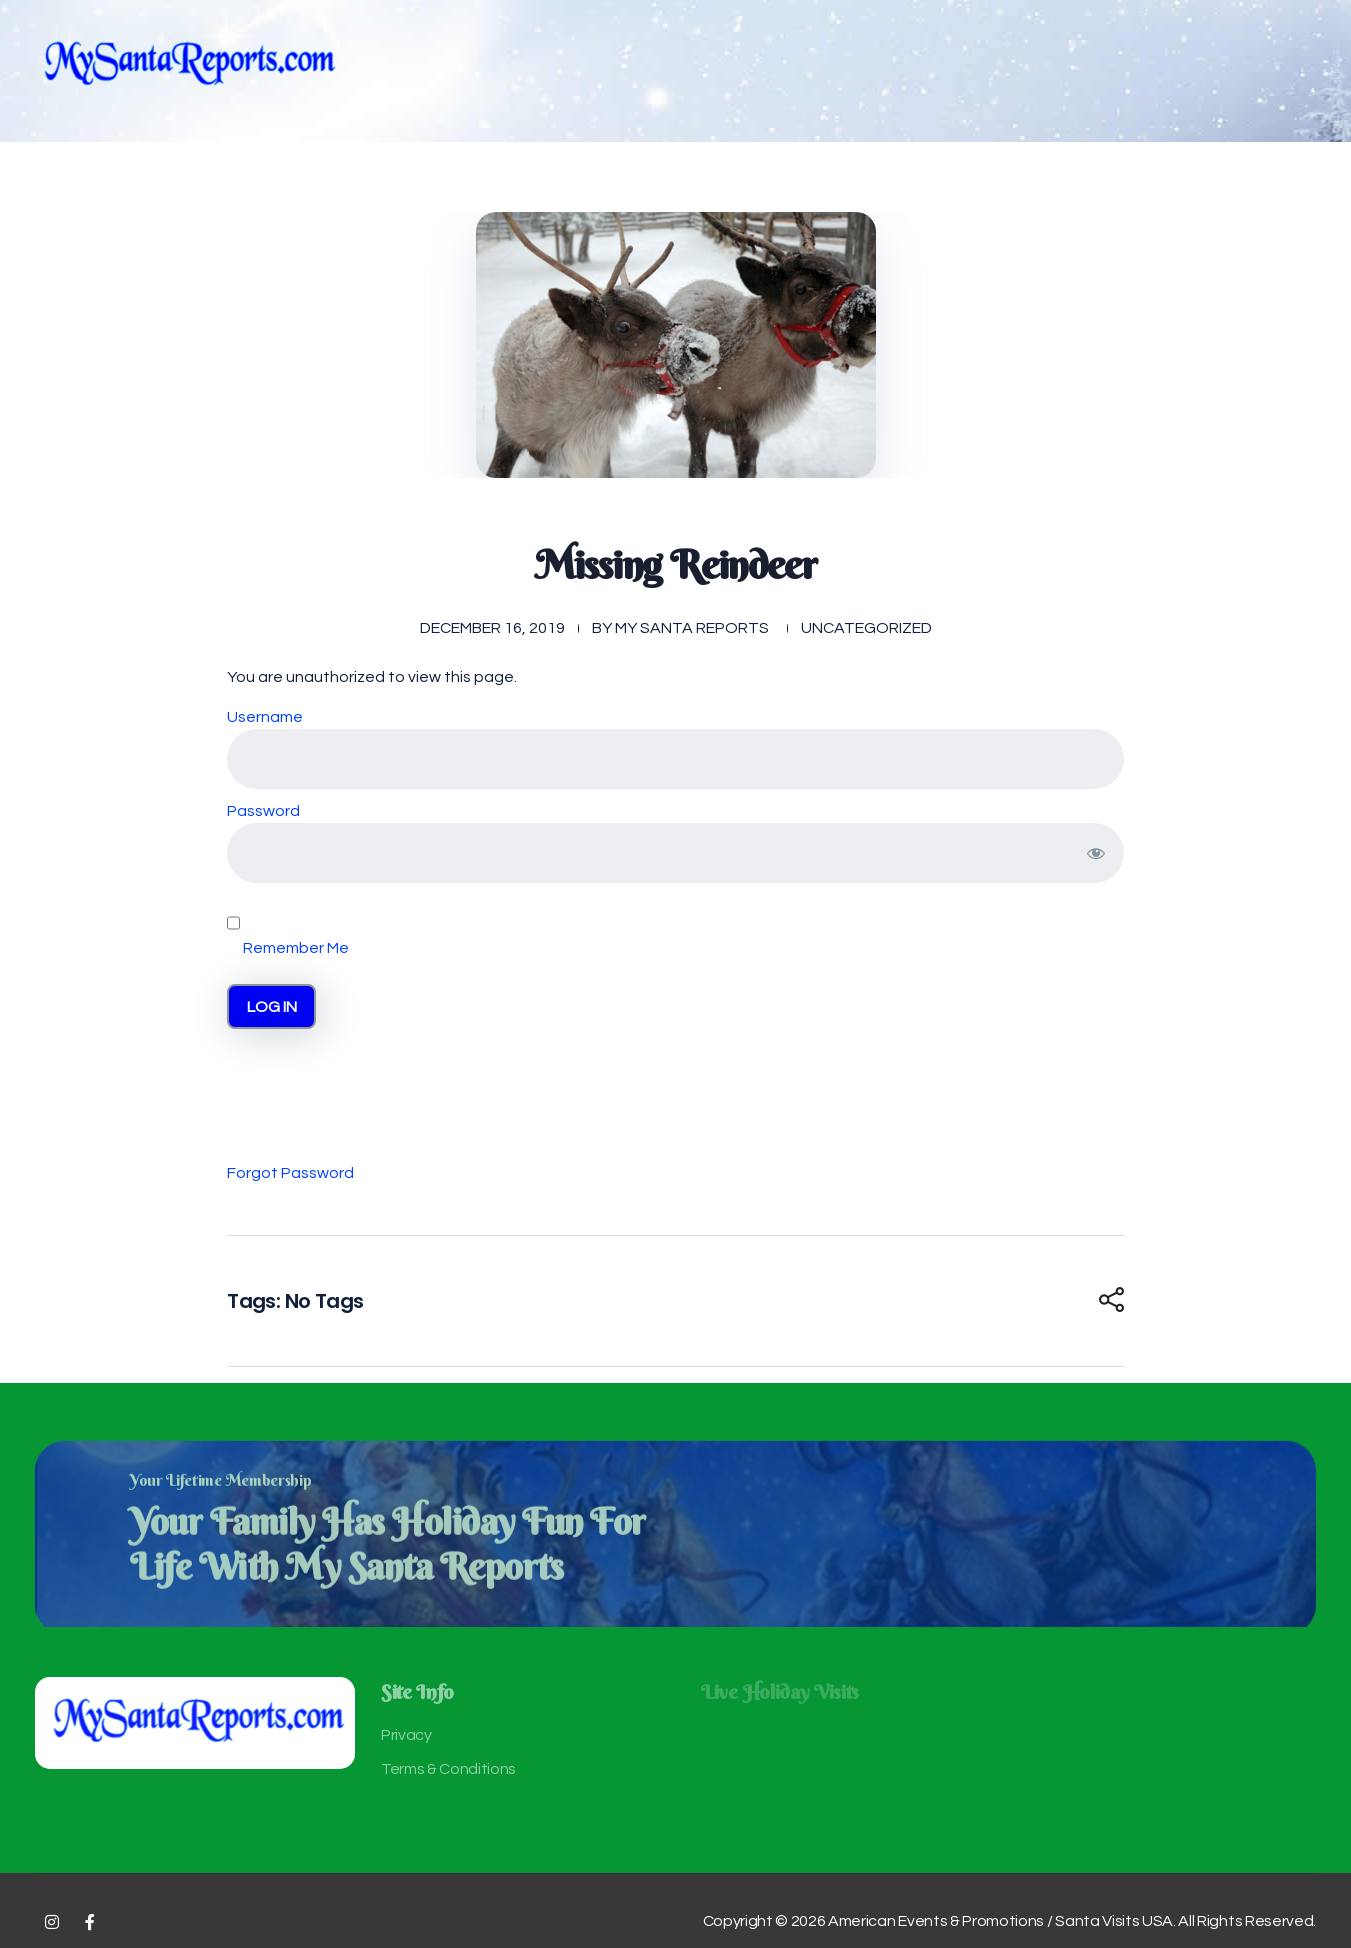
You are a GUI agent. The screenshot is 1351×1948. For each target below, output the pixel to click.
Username (265, 717)
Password (263, 811)
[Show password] (1095, 853)
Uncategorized (866, 628)
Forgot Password (290, 1173)
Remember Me (288, 924)
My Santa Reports (692, 628)
